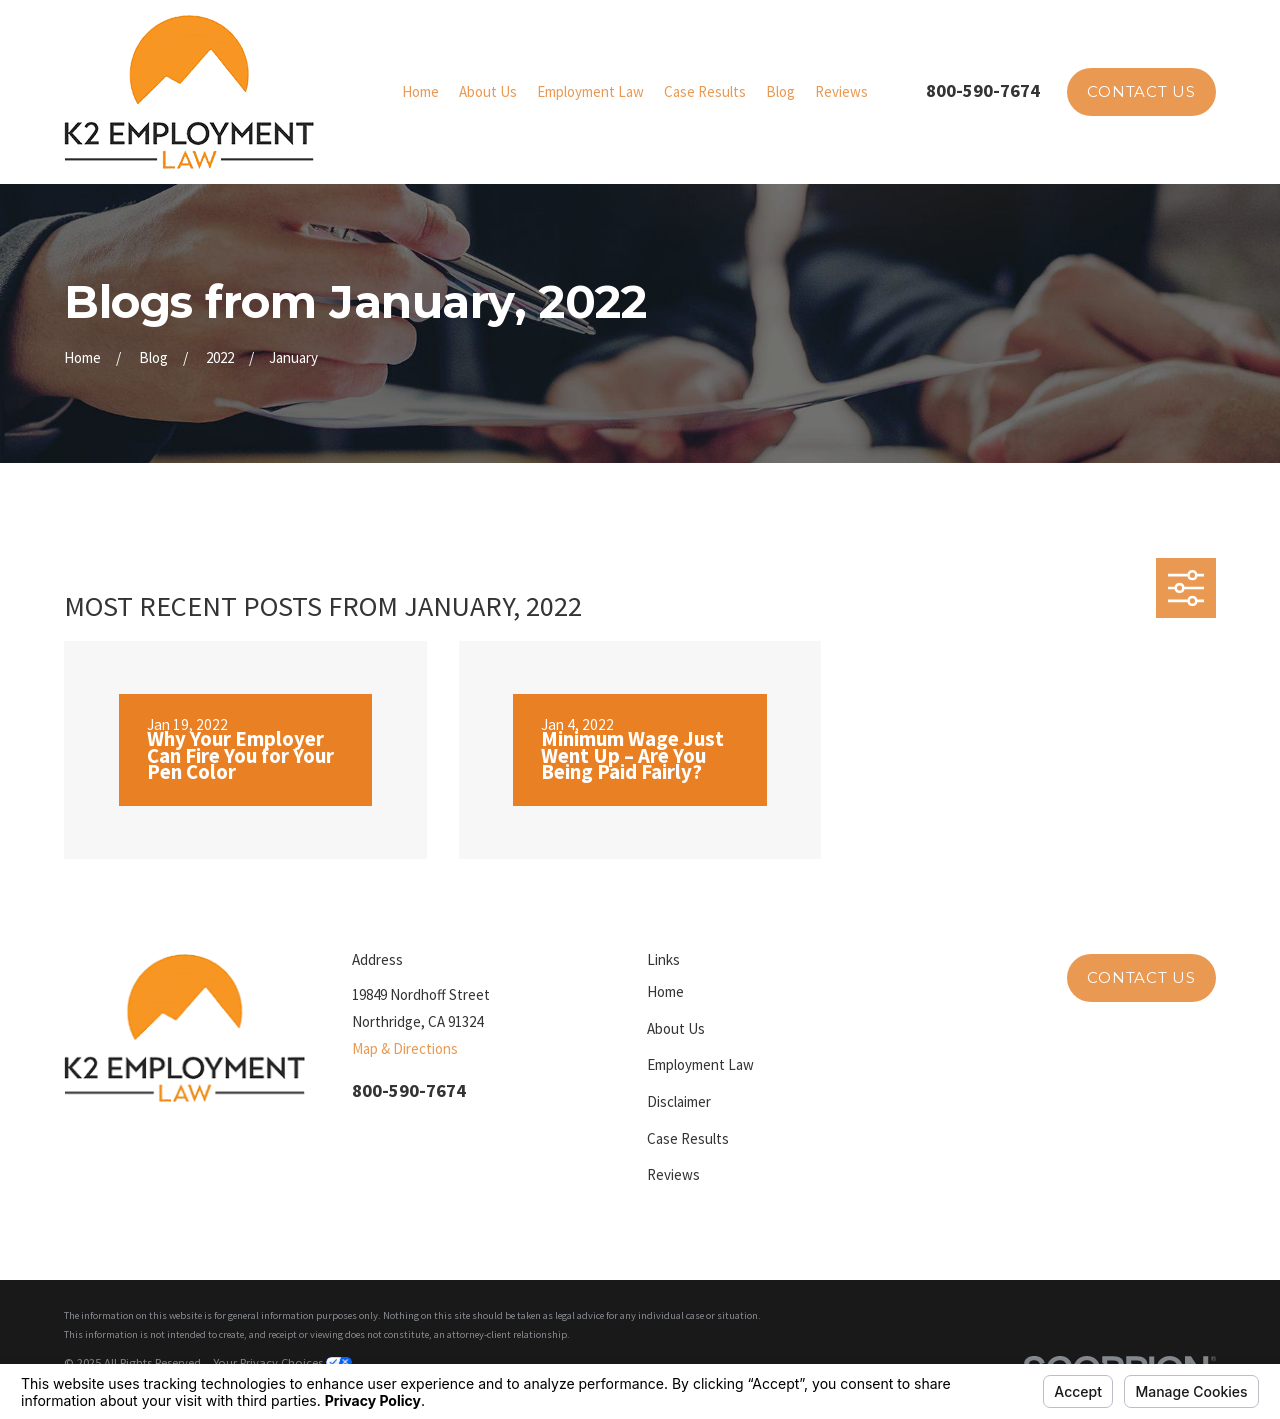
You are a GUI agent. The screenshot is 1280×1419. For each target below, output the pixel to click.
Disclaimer (679, 1101)
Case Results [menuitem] (705, 91)
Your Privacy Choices (282, 1362)
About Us (676, 1028)
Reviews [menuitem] (841, 91)
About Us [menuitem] (488, 91)
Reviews (673, 1174)
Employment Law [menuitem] (590, 91)
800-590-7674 (983, 90)
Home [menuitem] (420, 91)
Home (665, 991)
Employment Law (700, 1064)
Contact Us (1141, 91)
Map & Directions (405, 1048)
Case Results (688, 1138)
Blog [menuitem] (780, 91)
